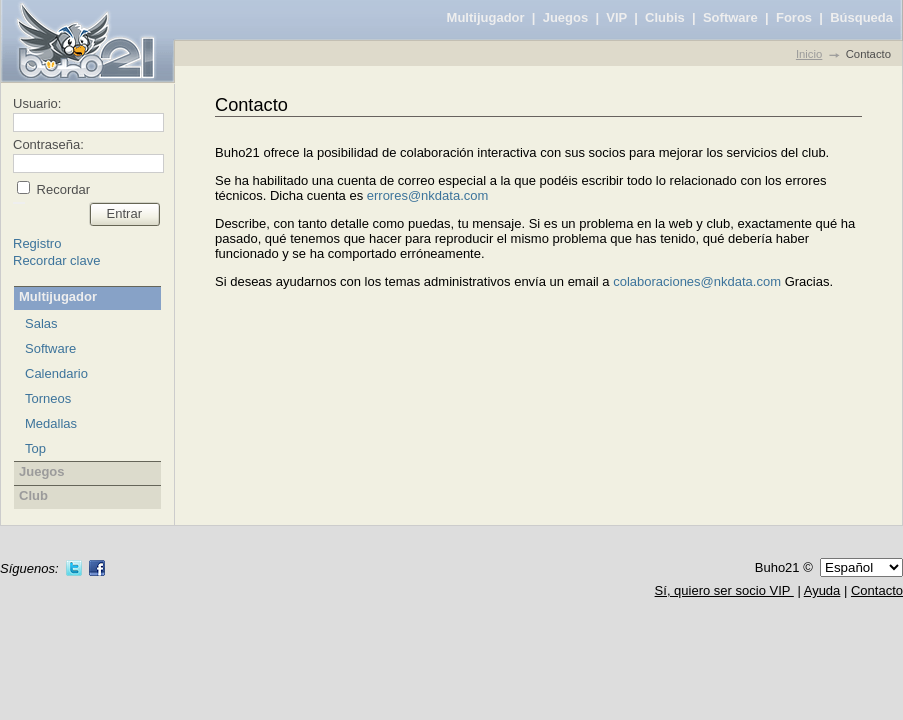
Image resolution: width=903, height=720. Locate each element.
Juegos (566, 17)
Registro (37, 243)
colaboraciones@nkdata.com (697, 281)
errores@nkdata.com (428, 195)
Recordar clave (56, 260)
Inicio (809, 54)
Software (730, 17)
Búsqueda (861, 17)
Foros (794, 17)
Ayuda (822, 590)
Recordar (61, 189)
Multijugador (486, 17)
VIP (616, 17)
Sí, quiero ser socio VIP (724, 590)
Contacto (877, 590)
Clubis (665, 17)
